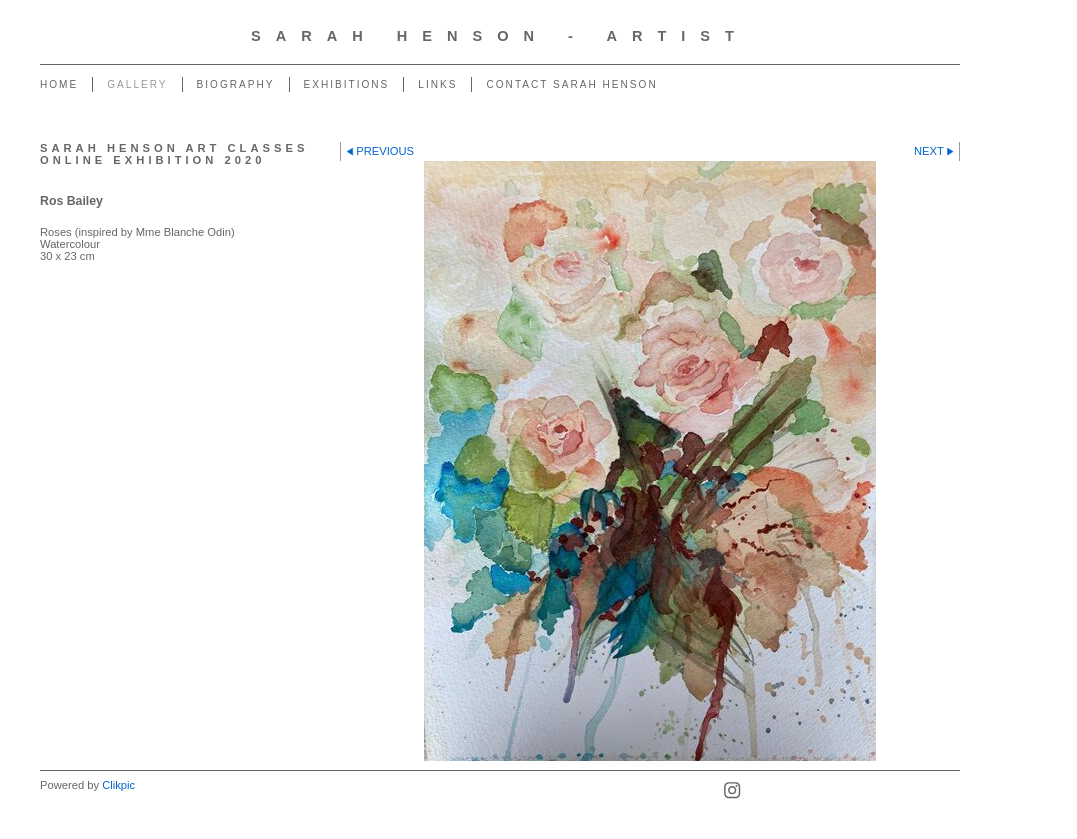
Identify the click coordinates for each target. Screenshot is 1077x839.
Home (59, 84)
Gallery (137, 84)
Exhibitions (347, 84)
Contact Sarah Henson (571, 84)
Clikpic (118, 785)
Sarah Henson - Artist (500, 36)
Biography (236, 84)
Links (437, 84)
